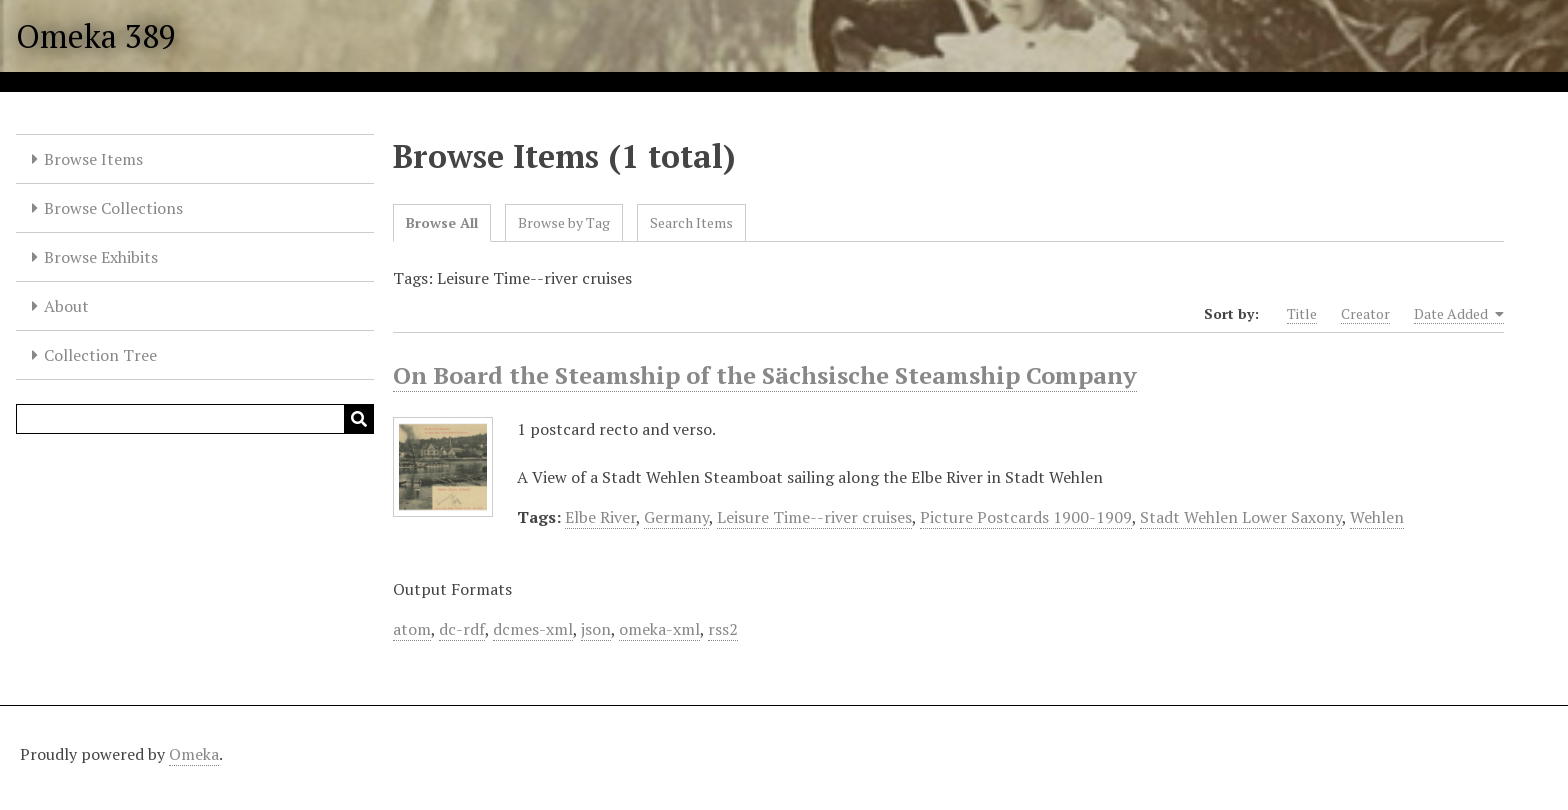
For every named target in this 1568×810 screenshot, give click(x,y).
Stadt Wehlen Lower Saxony (1241, 517)
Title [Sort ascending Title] (1302, 313)
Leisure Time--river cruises (814, 517)
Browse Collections (113, 208)
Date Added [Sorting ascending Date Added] (1459, 314)
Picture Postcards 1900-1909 (1026, 517)
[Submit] (359, 419)
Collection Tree (100, 355)
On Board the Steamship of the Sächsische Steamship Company (765, 375)
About (66, 306)
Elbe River (600, 517)
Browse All (442, 222)
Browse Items (93, 159)
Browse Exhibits (101, 257)
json (596, 629)
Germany (676, 517)
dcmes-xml (533, 629)
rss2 (723, 629)
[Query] (195, 419)
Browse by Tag (564, 222)
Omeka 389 (96, 36)
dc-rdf (462, 629)
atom (412, 629)
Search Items (691, 222)
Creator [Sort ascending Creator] (1365, 313)
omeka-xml (659, 629)
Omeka (194, 754)
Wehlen (1377, 517)
